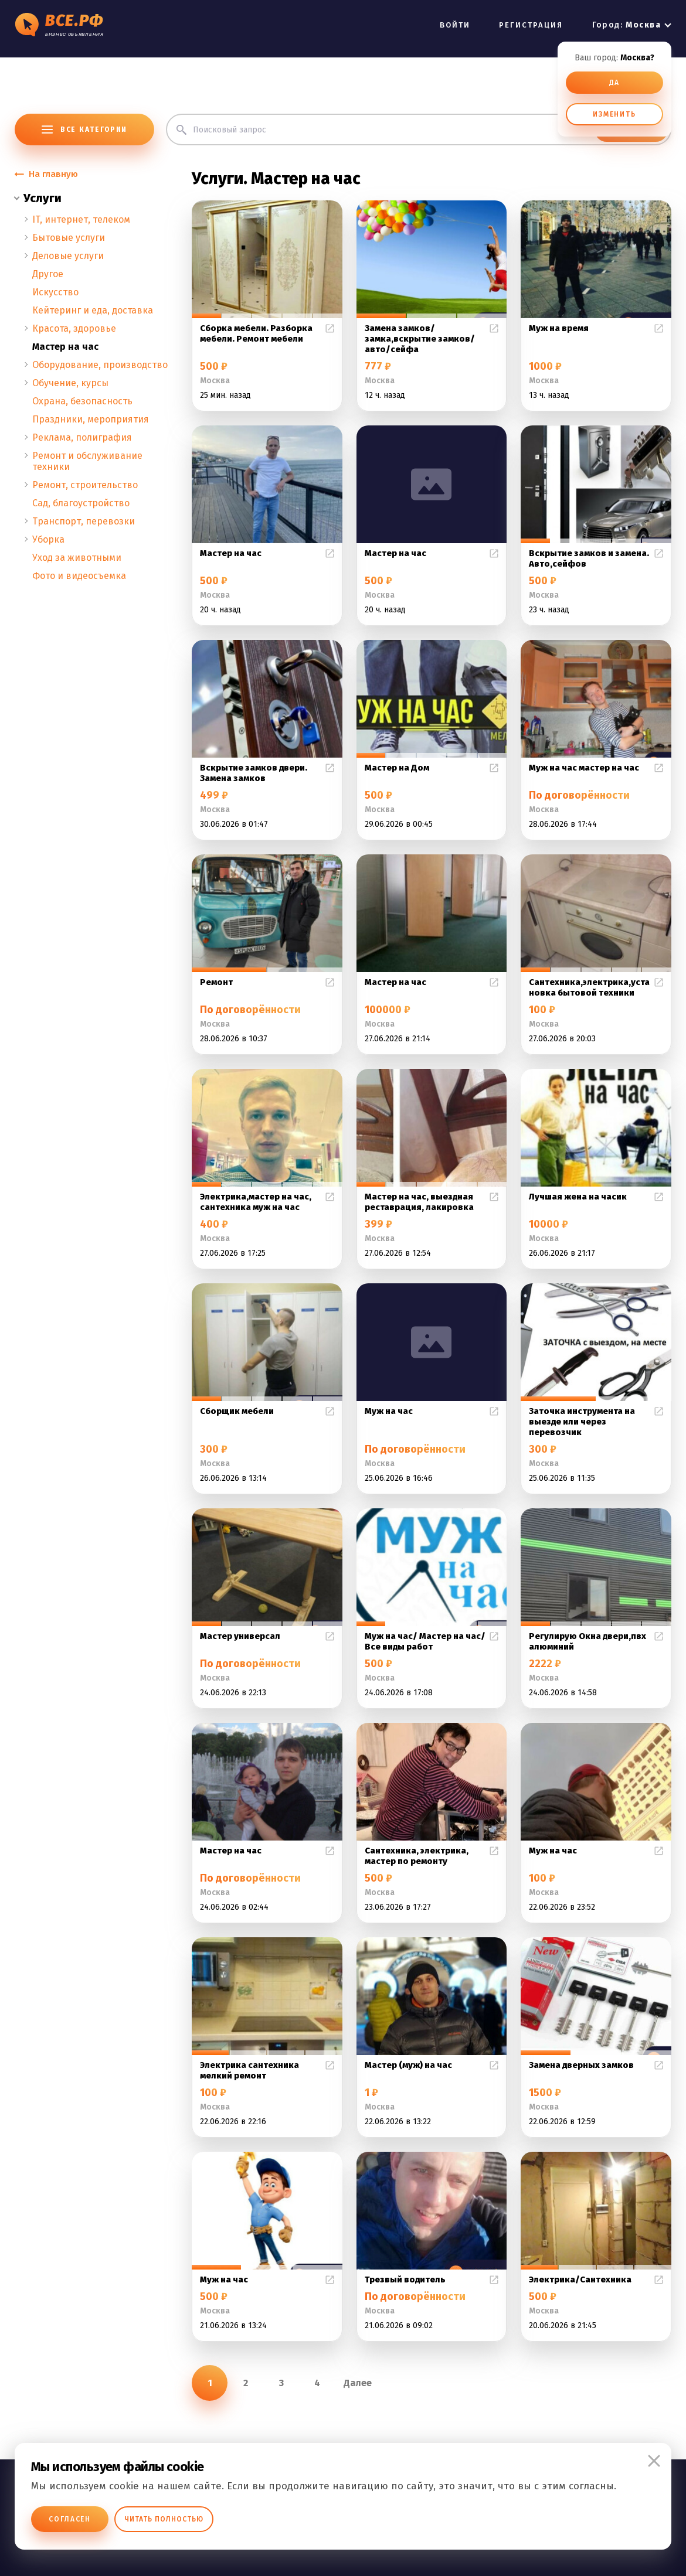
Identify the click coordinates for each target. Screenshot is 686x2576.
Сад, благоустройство (81, 503)
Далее (358, 2382)
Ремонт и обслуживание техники (87, 461)
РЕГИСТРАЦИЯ (531, 25)
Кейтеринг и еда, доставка (92, 310)
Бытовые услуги (68, 237)
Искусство (55, 292)
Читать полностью (163, 2519)
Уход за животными (76, 557)
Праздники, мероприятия (90, 419)
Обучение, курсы (70, 383)
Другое (47, 274)
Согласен (70, 2519)
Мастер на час (65, 346)
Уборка (48, 539)
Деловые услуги (68, 255)
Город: (626, 25)
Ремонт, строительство (85, 484)
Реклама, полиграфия (82, 437)
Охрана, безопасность (82, 401)
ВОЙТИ (455, 25)
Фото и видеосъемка (79, 575)
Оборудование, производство (100, 364)
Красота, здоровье (74, 328)
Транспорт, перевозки (83, 521)
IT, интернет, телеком (81, 219)
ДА (614, 83)
